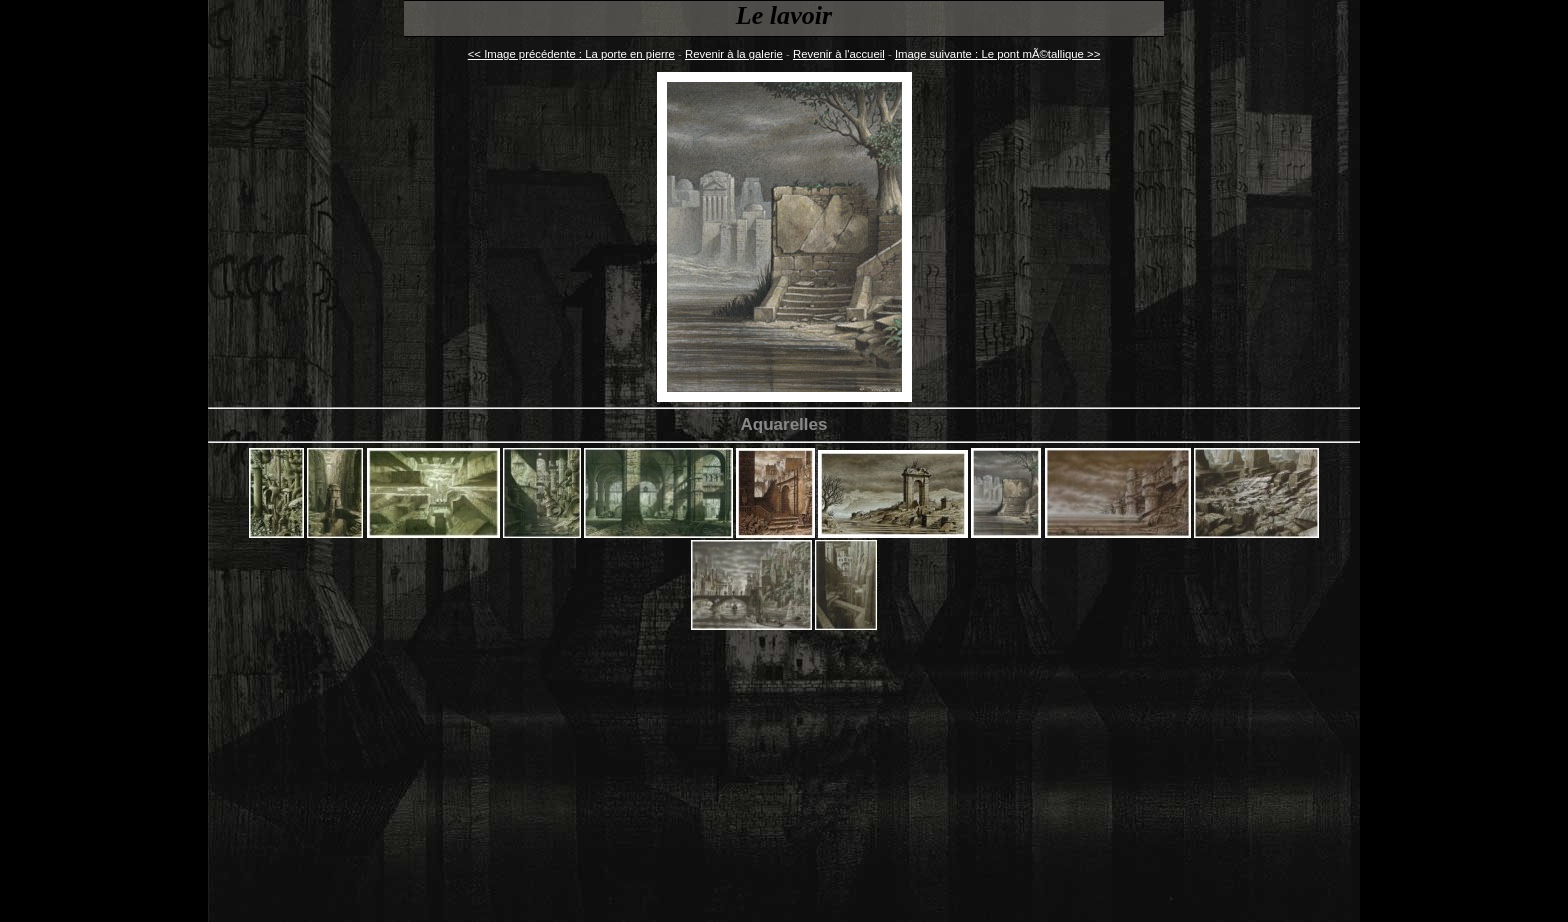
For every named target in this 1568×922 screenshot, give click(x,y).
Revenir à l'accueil (839, 54)
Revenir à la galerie (734, 54)
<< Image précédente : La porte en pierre (571, 54)
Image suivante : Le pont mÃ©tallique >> (997, 54)
